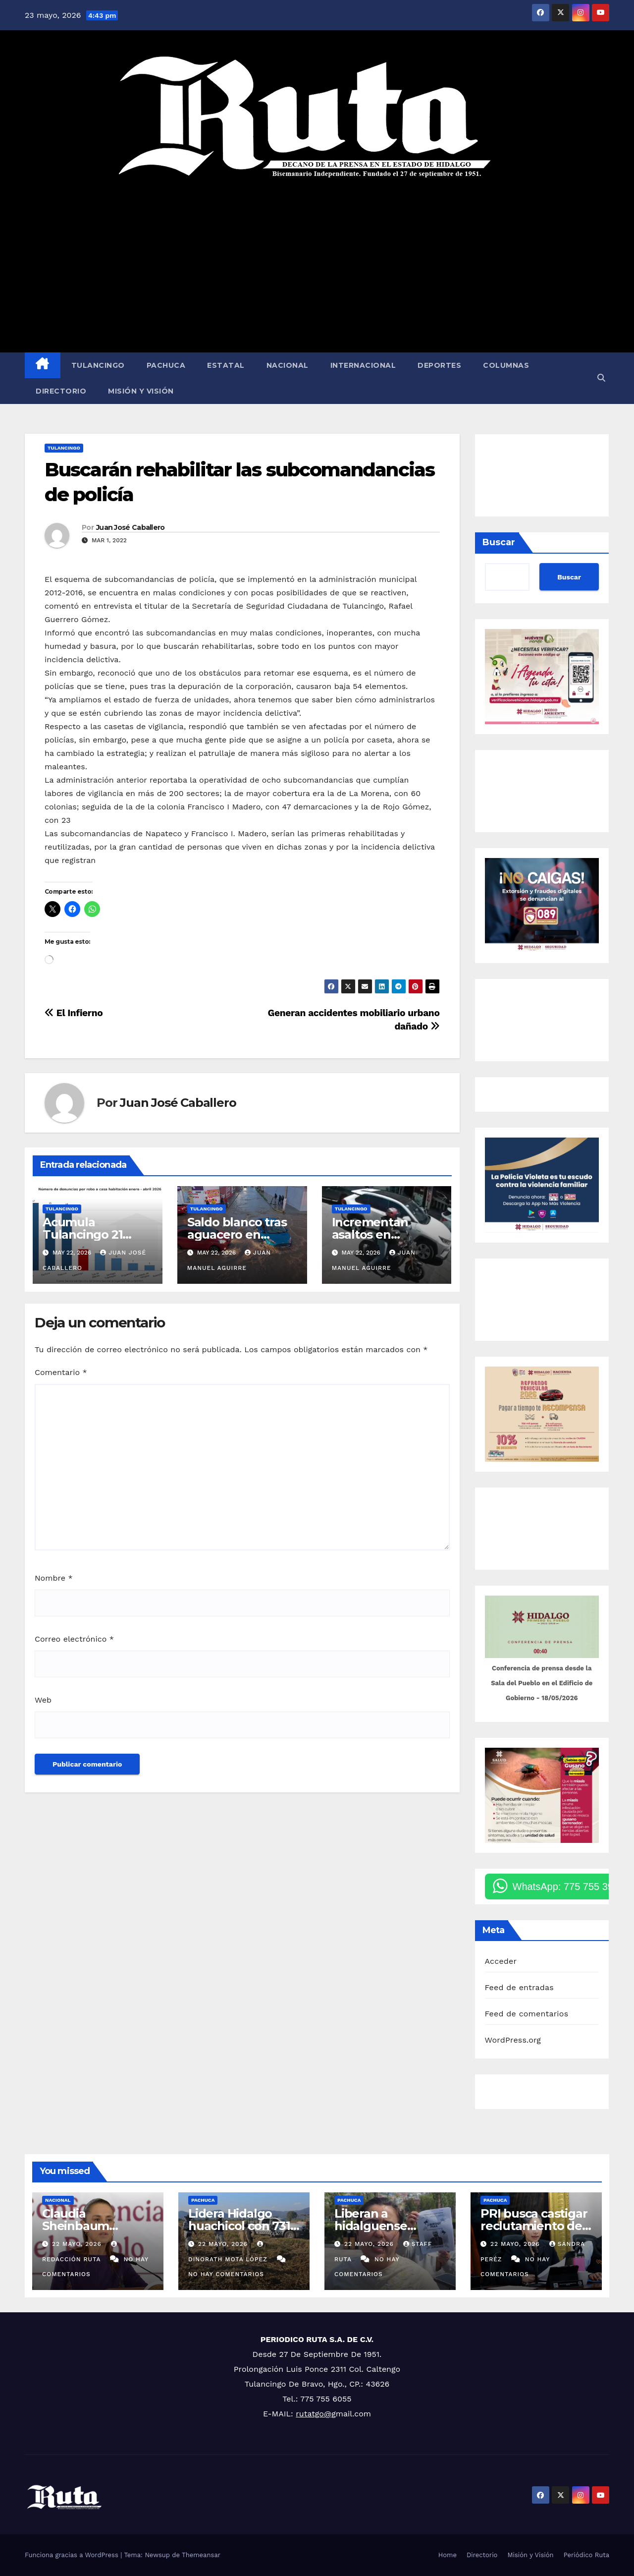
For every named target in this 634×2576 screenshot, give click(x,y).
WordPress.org (513, 2040)
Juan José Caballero (130, 527)
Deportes (439, 365)
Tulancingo (98, 365)
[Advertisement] (317, 265)
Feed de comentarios (527, 2013)
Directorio (61, 391)
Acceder (501, 1961)
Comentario (61, 1372)
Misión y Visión (141, 391)
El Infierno (74, 1013)
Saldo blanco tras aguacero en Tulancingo (237, 1234)
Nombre (54, 1578)
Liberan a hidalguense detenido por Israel (389, 2225)
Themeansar (201, 2555)
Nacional (287, 365)
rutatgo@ (313, 2413)
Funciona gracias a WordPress (72, 2555)
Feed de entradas (519, 1987)
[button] (601, 378)
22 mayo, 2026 (78, 2243)
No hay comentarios (226, 2274)
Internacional (363, 365)
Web (43, 1700)
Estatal (226, 365)
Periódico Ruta (586, 2555)
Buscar (498, 542)
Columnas (506, 365)
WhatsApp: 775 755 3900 (569, 1886)
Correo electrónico (74, 1639)
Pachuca (166, 365)
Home (447, 2555)
